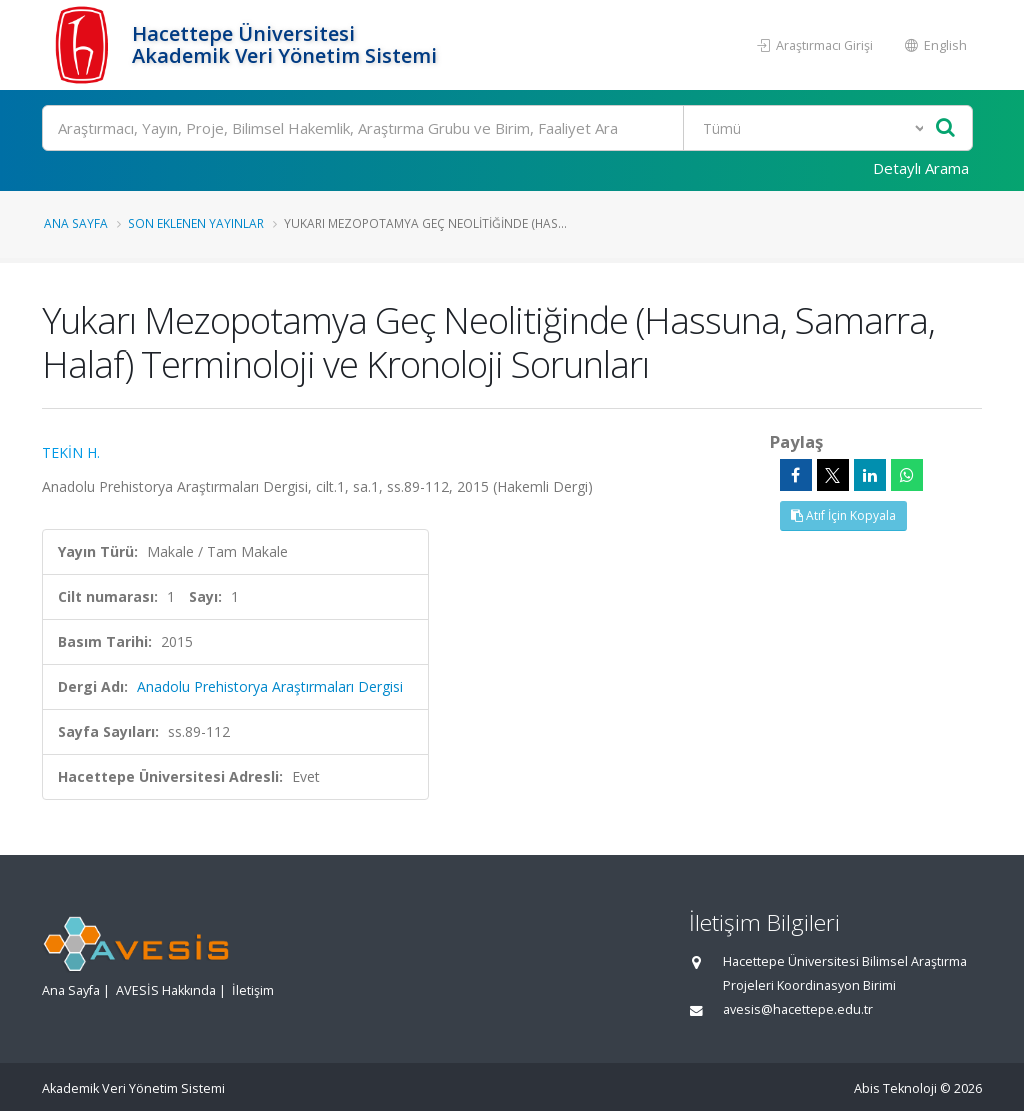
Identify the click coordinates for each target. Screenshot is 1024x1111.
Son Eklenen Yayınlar (196, 223)
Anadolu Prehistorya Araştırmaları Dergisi (270, 686)
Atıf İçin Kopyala (843, 515)
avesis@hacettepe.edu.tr (798, 1009)
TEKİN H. (71, 452)
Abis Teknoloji (895, 1088)
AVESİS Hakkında (166, 990)
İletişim (253, 990)
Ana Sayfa (76, 223)
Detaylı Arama (921, 168)
